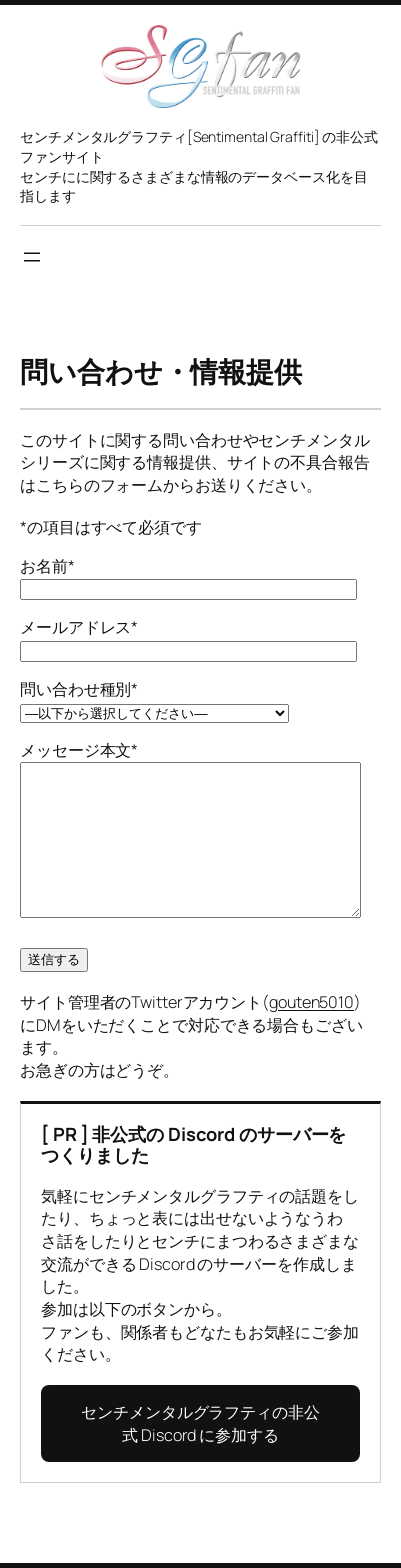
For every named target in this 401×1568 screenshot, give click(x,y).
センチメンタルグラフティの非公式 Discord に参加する (200, 1453)
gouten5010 (311, 1032)
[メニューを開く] (32, 257)
